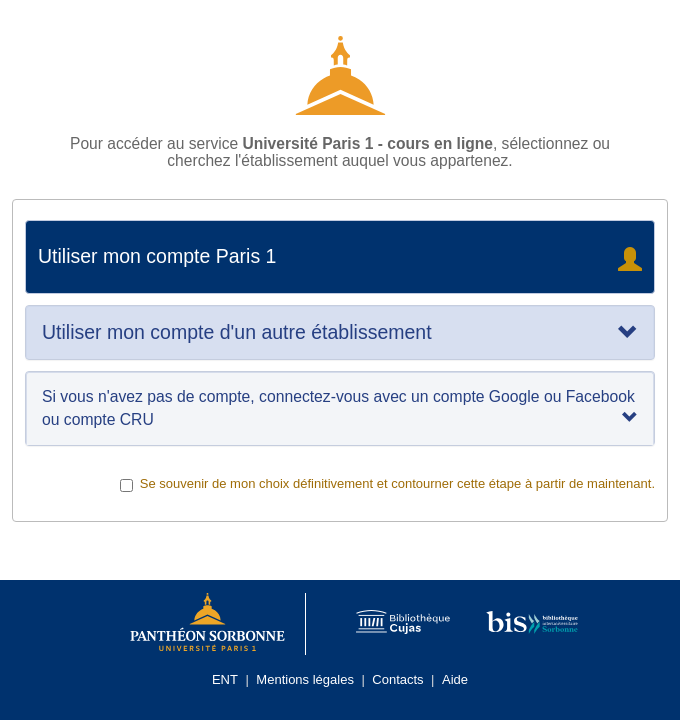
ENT (225, 679)
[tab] (340, 332)
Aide (455, 679)
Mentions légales (305, 679)
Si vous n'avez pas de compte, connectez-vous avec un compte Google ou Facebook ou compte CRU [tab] (340, 407)
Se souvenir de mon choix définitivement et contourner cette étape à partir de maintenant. (387, 484)
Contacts (397, 679)
